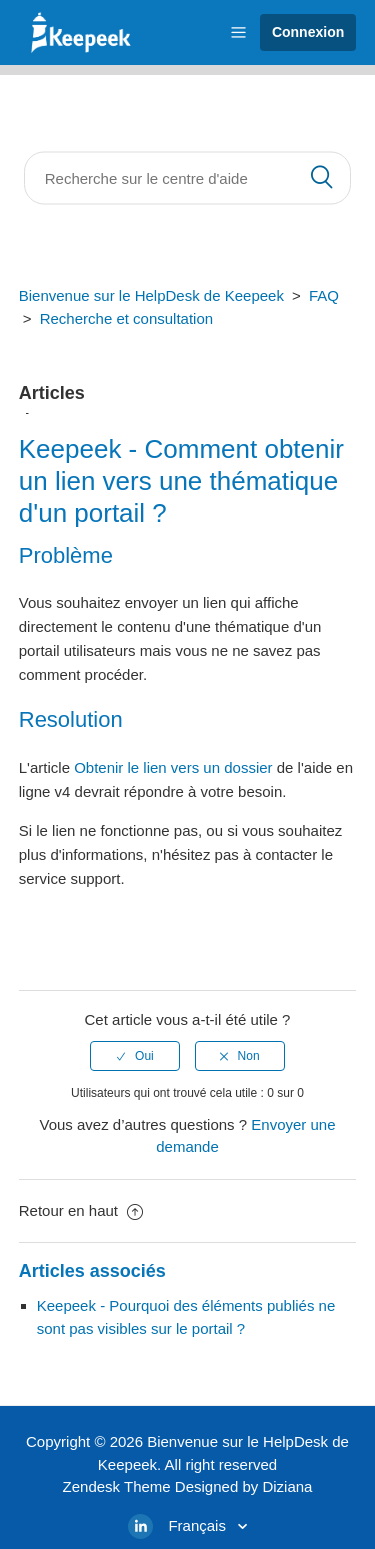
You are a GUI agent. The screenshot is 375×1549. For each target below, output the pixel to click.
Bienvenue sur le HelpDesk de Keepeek (151, 295)
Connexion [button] (308, 32)
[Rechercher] (188, 178)
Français (199, 1525)
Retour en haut (81, 1210)
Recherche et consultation (126, 318)
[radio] (135, 1056)
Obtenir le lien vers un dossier (173, 767)
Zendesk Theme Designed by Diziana (188, 1486)
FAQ (324, 295)
